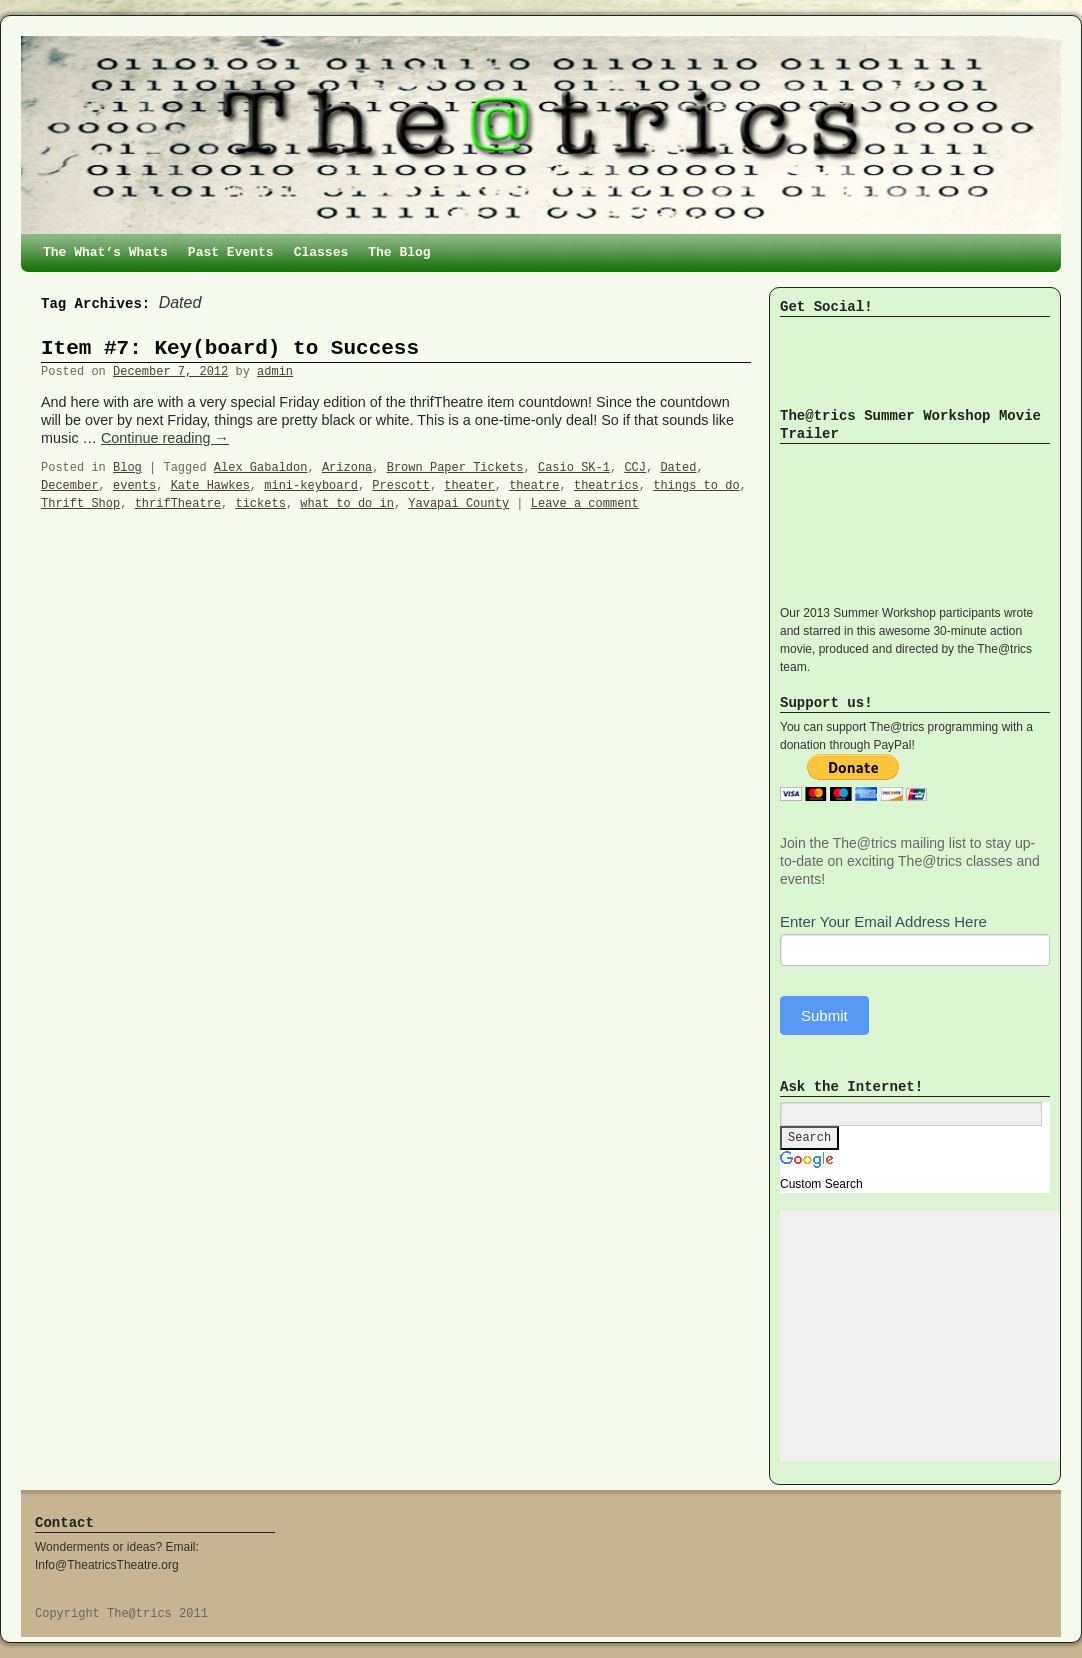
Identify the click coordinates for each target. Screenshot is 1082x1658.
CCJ (635, 468)
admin (275, 372)
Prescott (401, 486)
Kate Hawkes (210, 486)
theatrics (606, 486)
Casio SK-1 (574, 468)
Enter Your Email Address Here (883, 921)
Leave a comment (585, 504)
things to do (696, 486)
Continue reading (165, 438)
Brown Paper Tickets (455, 468)
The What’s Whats (105, 252)
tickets (260, 504)
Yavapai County (458, 504)
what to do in (347, 504)
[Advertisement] (930, 1336)
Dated (678, 468)
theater (469, 486)
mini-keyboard (311, 486)
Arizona (347, 468)
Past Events (231, 252)
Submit (824, 1015)
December (70, 486)
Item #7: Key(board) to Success (230, 348)
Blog (127, 468)
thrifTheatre (178, 504)
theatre (534, 486)
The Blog (399, 252)
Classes (321, 252)
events (134, 486)
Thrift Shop (80, 504)
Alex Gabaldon (261, 468)
